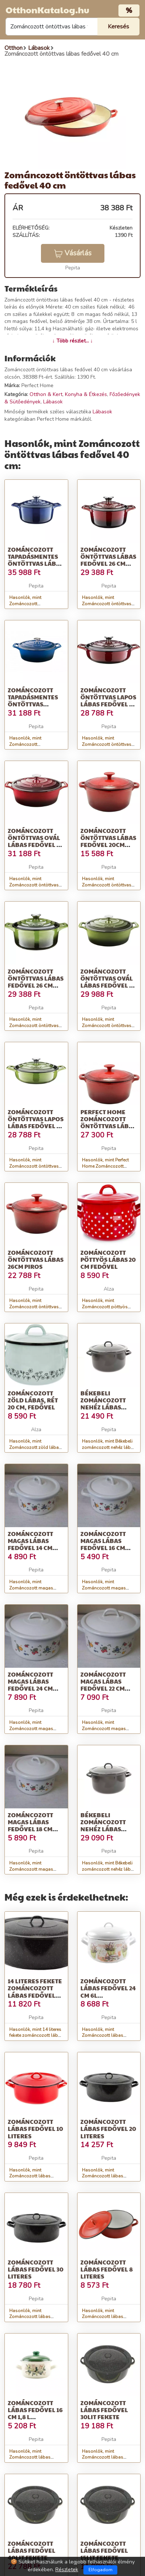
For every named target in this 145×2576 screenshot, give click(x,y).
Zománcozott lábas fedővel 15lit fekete (104, 2550)
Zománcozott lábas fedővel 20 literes (108, 2128)
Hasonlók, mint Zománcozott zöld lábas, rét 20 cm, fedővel (35, 1447)
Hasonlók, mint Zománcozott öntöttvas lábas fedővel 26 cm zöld (35, 1025)
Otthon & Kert (46, 394)
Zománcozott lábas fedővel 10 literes (35, 2128)
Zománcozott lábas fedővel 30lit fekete (104, 2409)
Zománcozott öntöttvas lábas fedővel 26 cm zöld (35, 982)
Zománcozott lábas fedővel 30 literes (35, 2269)
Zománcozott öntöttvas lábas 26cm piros (35, 1259)
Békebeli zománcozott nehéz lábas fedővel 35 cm (103, 1825)
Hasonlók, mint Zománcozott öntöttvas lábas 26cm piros (34, 1307)
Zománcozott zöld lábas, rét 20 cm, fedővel (33, 1400)
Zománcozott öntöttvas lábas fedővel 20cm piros (108, 841)
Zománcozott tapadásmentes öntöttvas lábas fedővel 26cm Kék (35, 563)
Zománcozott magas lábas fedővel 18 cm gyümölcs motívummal (30, 1829)
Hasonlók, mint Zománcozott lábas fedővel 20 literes (102, 2176)
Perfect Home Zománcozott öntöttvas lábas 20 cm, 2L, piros (108, 1122)
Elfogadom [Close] (101, 2569)
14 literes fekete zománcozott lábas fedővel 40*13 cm (35, 1992)
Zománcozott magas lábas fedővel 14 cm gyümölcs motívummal (30, 1547)
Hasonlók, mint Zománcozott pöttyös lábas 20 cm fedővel (105, 1307)
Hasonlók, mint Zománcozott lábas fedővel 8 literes (102, 2317)
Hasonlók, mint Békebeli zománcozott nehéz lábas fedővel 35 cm (109, 1869)
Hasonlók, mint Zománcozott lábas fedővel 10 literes (30, 2176)
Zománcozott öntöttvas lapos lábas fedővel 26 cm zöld (35, 1122)
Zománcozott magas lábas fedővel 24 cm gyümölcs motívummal (30, 1688)
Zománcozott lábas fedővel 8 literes (106, 2269)
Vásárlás (73, 253)
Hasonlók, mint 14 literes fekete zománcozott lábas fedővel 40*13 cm (36, 2035)
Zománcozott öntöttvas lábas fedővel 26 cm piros (108, 560)
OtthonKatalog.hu (47, 9)
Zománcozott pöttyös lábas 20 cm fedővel (108, 1259)
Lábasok (53, 401)
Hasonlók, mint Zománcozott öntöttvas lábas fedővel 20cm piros (108, 885)
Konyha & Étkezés (86, 394)
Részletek (66, 2569)
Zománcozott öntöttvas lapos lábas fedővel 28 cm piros (108, 701)
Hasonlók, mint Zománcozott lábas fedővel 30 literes (30, 2317)
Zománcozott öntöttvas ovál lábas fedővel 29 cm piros (35, 841)
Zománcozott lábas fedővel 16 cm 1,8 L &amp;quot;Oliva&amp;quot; (55, 2413)
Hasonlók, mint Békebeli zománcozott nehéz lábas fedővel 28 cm (109, 1447)
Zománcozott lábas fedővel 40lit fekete (31, 2550)
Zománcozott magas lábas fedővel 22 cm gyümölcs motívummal (103, 1688)
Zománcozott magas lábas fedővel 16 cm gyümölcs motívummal (103, 1547)
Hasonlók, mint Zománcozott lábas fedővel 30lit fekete (102, 2457)
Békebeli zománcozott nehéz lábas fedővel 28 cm (103, 1404)
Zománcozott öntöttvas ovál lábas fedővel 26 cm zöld (108, 982)
